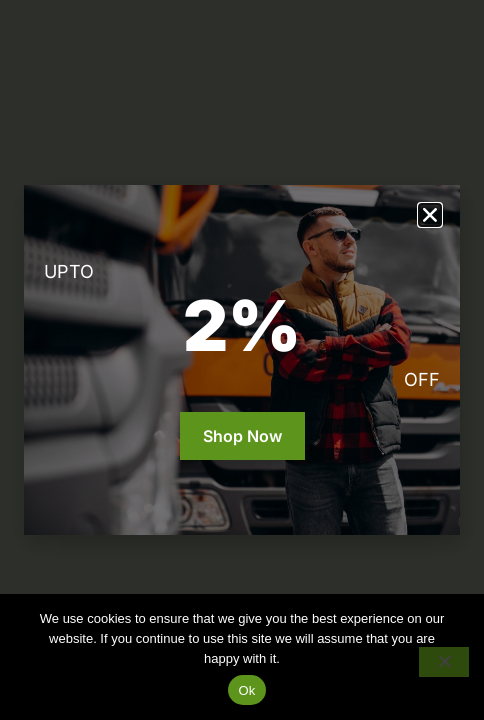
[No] (444, 662)
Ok (246, 690)
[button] (430, 215)
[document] (242, 360)
